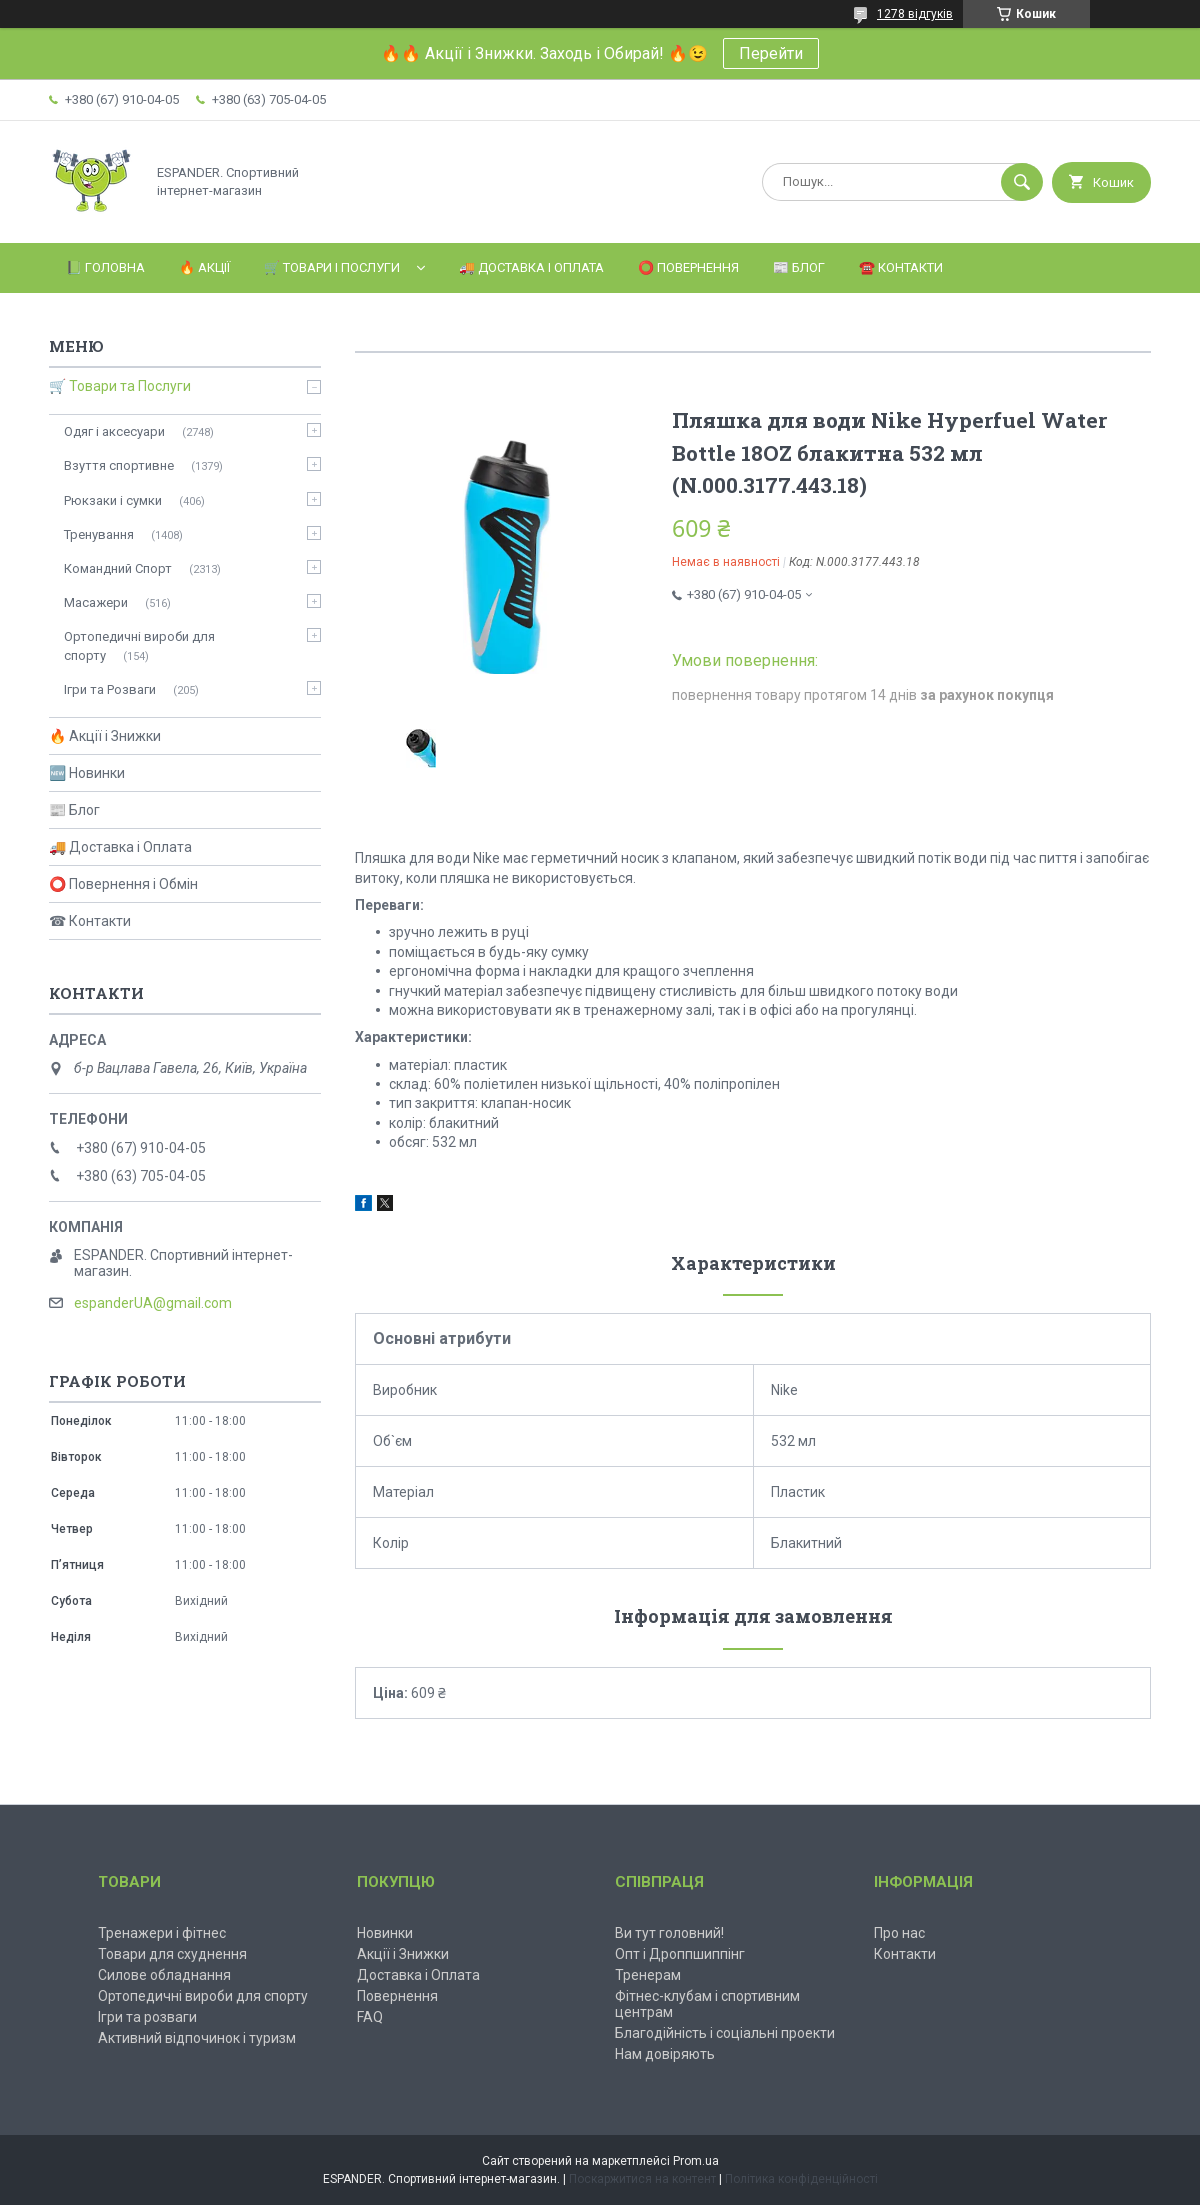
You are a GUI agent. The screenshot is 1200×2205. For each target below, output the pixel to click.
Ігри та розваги (147, 2017)
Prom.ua (696, 2161)
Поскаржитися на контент (642, 2179)
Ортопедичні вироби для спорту (139, 645)
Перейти (771, 53)
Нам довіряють (665, 2054)
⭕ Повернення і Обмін (123, 884)
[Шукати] (1022, 182)
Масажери (96, 602)
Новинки (385, 1933)
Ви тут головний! (669, 1933)
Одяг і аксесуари (114, 431)
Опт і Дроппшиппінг (680, 1954)
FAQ (370, 2017)
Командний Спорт (118, 568)
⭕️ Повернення (688, 267)
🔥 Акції (204, 267)
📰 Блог (799, 267)
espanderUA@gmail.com (153, 1303)
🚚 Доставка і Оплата (531, 267)
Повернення (397, 1996)
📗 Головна (105, 267)
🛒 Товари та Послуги (120, 386)
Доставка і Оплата (418, 1975)
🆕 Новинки (87, 773)
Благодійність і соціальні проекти (725, 2033)
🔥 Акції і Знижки (105, 736)
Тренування (99, 534)
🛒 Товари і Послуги (332, 267)
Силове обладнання (164, 1975)
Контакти (905, 1954)
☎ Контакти (90, 921)
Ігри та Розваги (110, 689)
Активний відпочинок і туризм (197, 2038)
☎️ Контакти (901, 267)
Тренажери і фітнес (162, 1933)
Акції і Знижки (403, 1954)
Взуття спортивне (119, 465)
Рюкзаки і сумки (113, 500)
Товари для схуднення (172, 1954)
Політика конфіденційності (801, 2179)
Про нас (899, 1933)
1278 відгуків (915, 14)
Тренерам (648, 1975)
